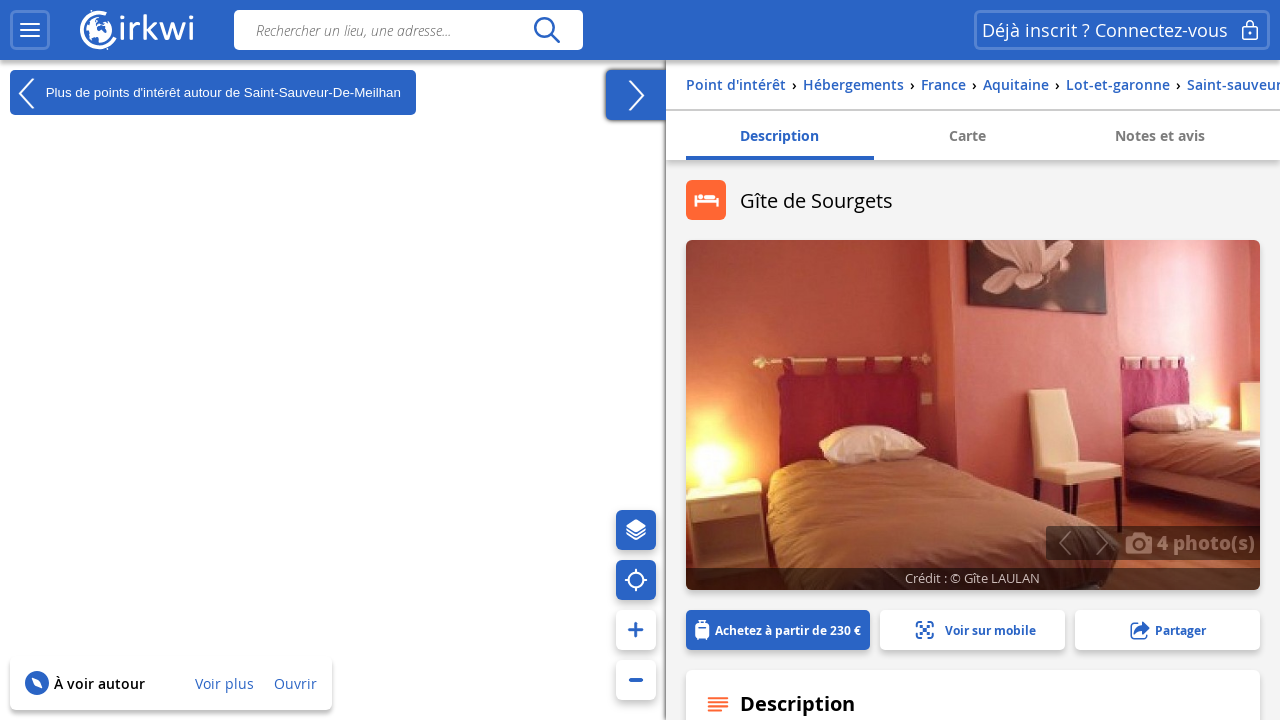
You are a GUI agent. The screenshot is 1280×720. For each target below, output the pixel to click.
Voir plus (224, 683)
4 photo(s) (1190, 542)
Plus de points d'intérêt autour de (205, 93)
